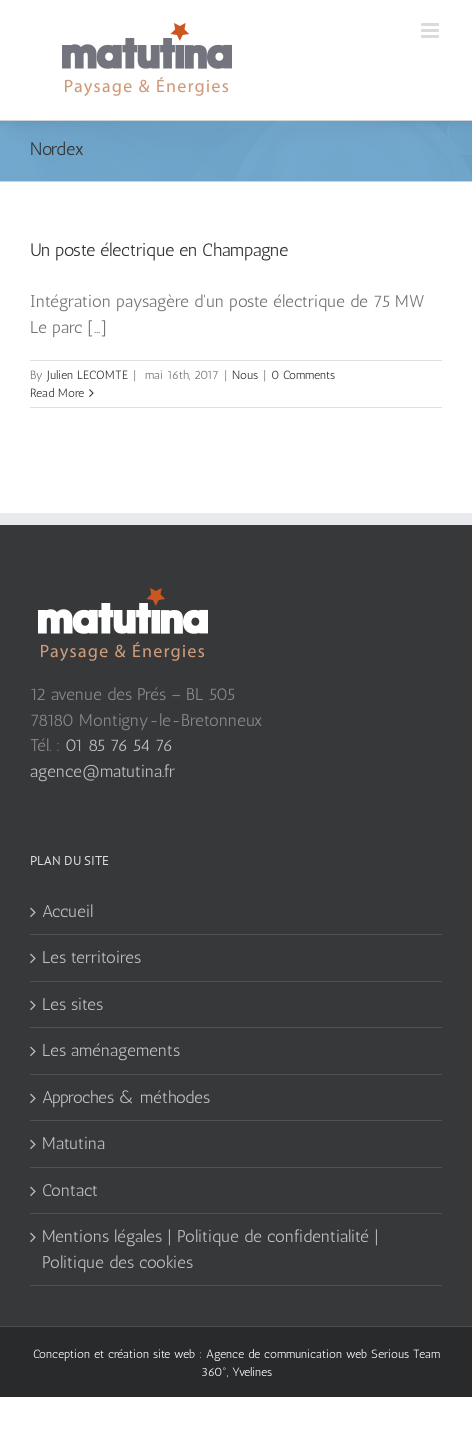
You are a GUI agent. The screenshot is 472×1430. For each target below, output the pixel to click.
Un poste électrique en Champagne (159, 250)
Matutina (73, 1143)
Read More (57, 393)
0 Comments (303, 375)
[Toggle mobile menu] (431, 30)
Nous (245, 375)
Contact (70, 1190)
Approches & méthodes (126, 1097)
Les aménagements (111, 1050)
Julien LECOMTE (87, 375)
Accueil (67, 911)
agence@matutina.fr (102, 771)
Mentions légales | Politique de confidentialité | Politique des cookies (210, 1249)
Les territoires (91, 957)
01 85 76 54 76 (119, 745)
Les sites (72, 1004)
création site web (151, 1354)
